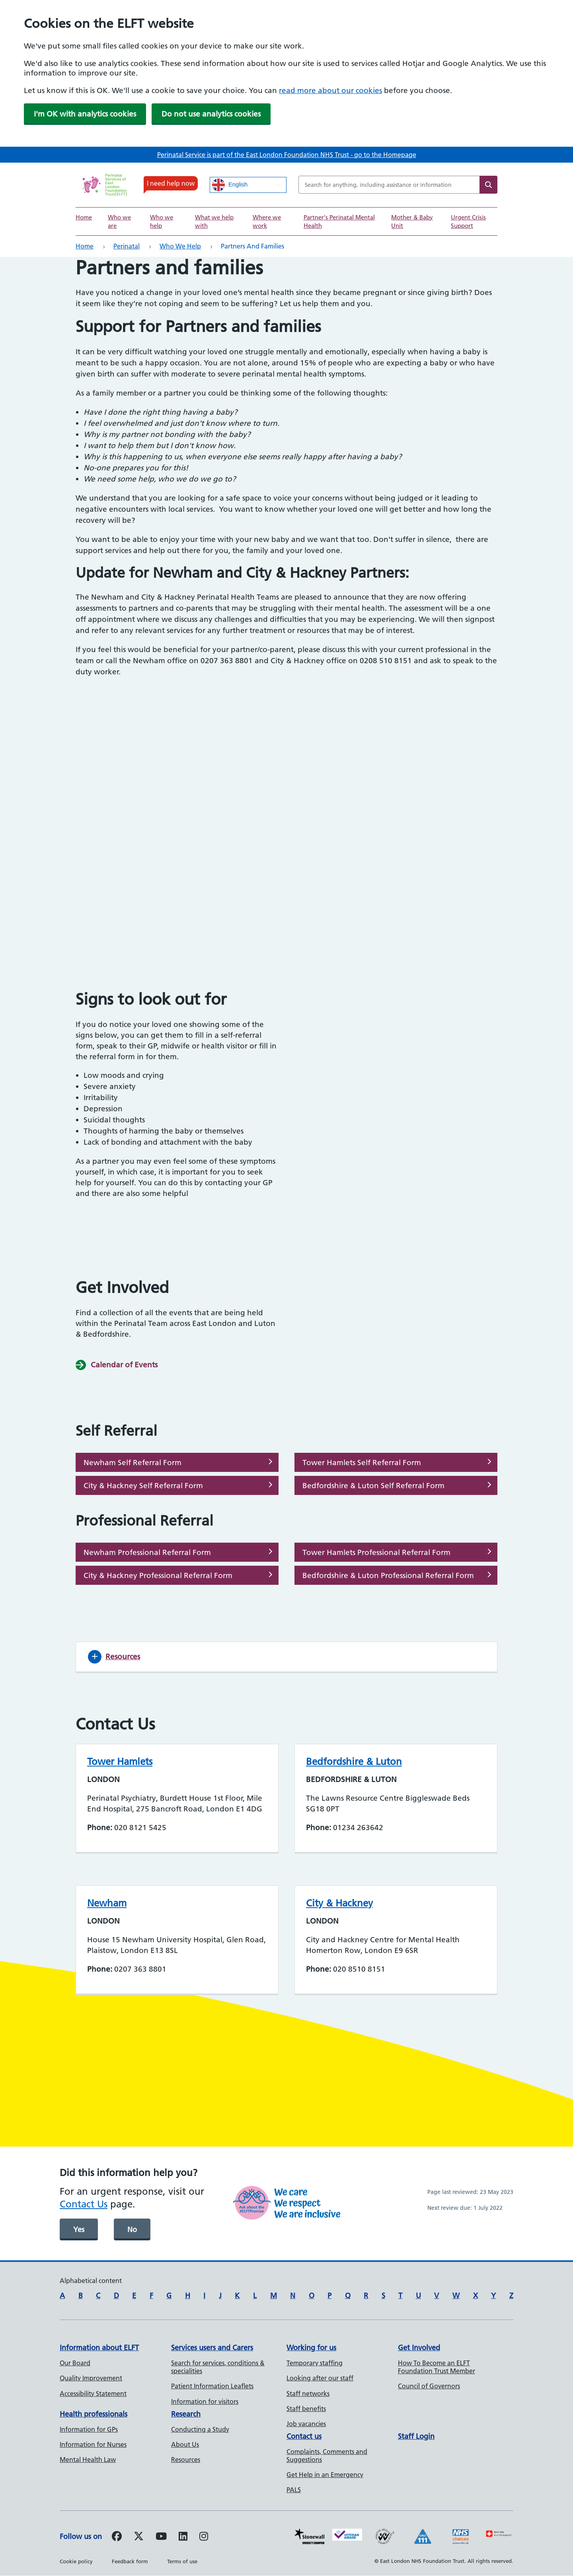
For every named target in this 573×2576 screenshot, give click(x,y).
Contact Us (83, 2204)
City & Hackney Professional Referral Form (158, 1575)
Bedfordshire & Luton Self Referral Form (373, 1485)
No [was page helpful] (132, 2229)
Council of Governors (429, 2386)
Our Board (75, 2363)
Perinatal (126, 246)
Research (186, 2414)
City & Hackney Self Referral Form (143, 1485)
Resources (185, 2459)
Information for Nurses (93, 2444)
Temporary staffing (314, 2363)
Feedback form (130, 2561)
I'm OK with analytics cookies (85, 113)
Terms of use (182, 2561)
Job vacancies (306, 2424)
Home (84, 217)
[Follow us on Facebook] (117, 2537)
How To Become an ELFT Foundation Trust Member (436, 2367)
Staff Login (416, 2436)
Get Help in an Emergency (324, 2475)
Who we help (180, 246)
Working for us (311, 2347)
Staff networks (307, 2393)
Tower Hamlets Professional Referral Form (376, 1552)
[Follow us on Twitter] (139, 2537)
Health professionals (93, 2414)
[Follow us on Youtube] (161, 2537)
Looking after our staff (319, 2378)
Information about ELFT (99, 2347)
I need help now (171, 183)
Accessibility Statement (93, 2393)
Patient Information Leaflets (212, 2386)
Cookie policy (76, 2561)
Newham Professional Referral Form (147, 1552)
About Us (185, 2444)
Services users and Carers (212, 2347)
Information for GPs (89, 2429)
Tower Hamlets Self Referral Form (361, 1462)
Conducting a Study (200, 2429)
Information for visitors (204, 2401)
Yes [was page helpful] (78, 2229)
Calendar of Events (124, 1364)
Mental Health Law (88, 2459)
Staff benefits (306, 2409)
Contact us (304, 2436)
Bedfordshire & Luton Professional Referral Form (388, 1575)
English (230, 185)
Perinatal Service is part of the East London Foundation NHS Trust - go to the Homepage (286, 155)
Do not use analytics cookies (211, 113)
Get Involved (419, 2347)
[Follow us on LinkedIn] (183, 2537)
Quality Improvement (91, 2378)
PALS (293, 2490)
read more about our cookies (330, 90)
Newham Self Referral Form (132, 1462)
